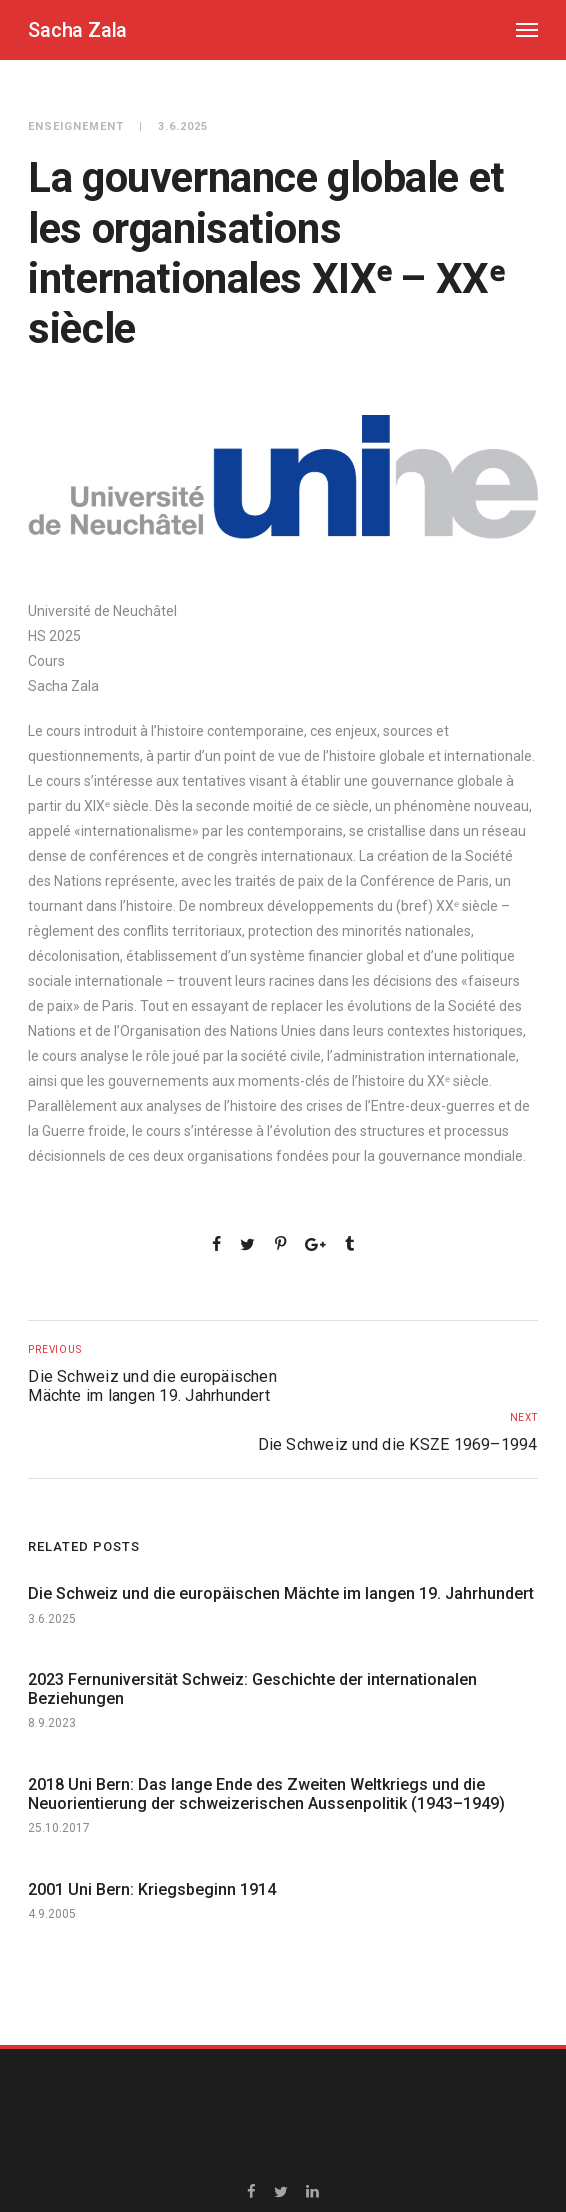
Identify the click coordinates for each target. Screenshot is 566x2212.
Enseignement (76, 126)
